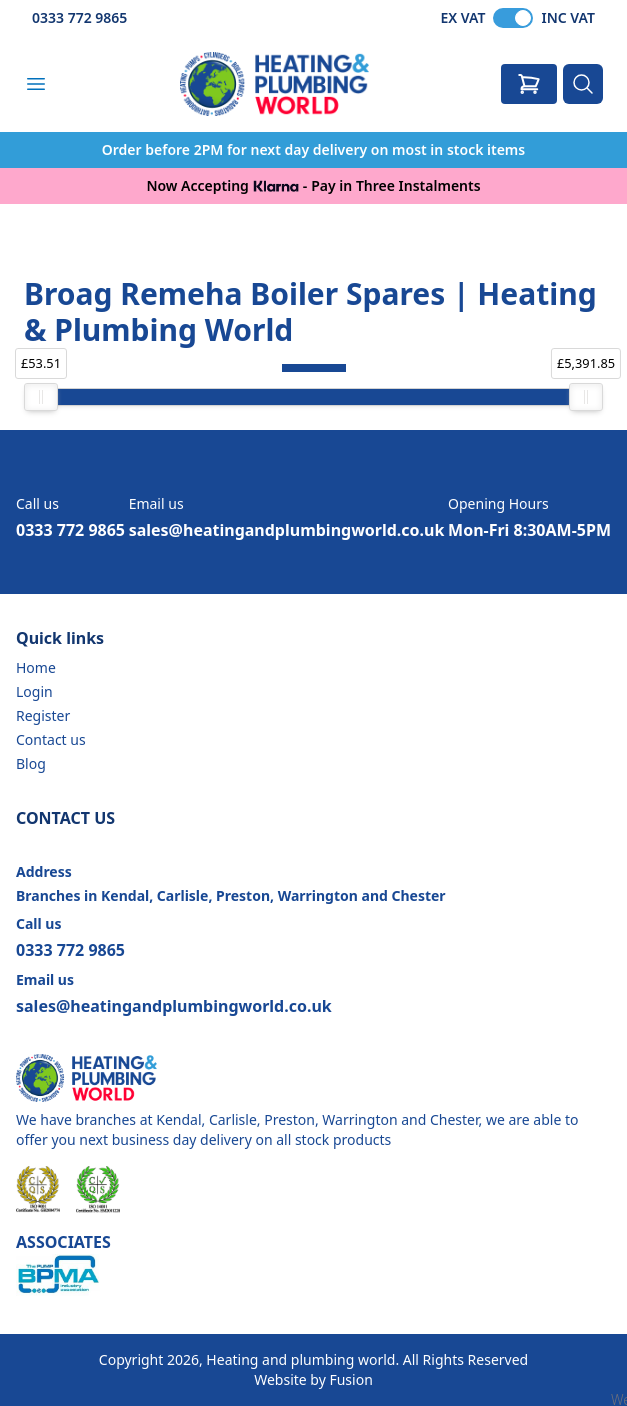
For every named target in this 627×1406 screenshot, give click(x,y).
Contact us (51, 739)
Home (36, 667)
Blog (31, 763)
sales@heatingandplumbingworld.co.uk (287, 530)
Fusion (350, 1379)
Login (34, 691)
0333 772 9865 (79, 17)
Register (43, 715)
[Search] (583, 84)
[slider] (41, 397)
